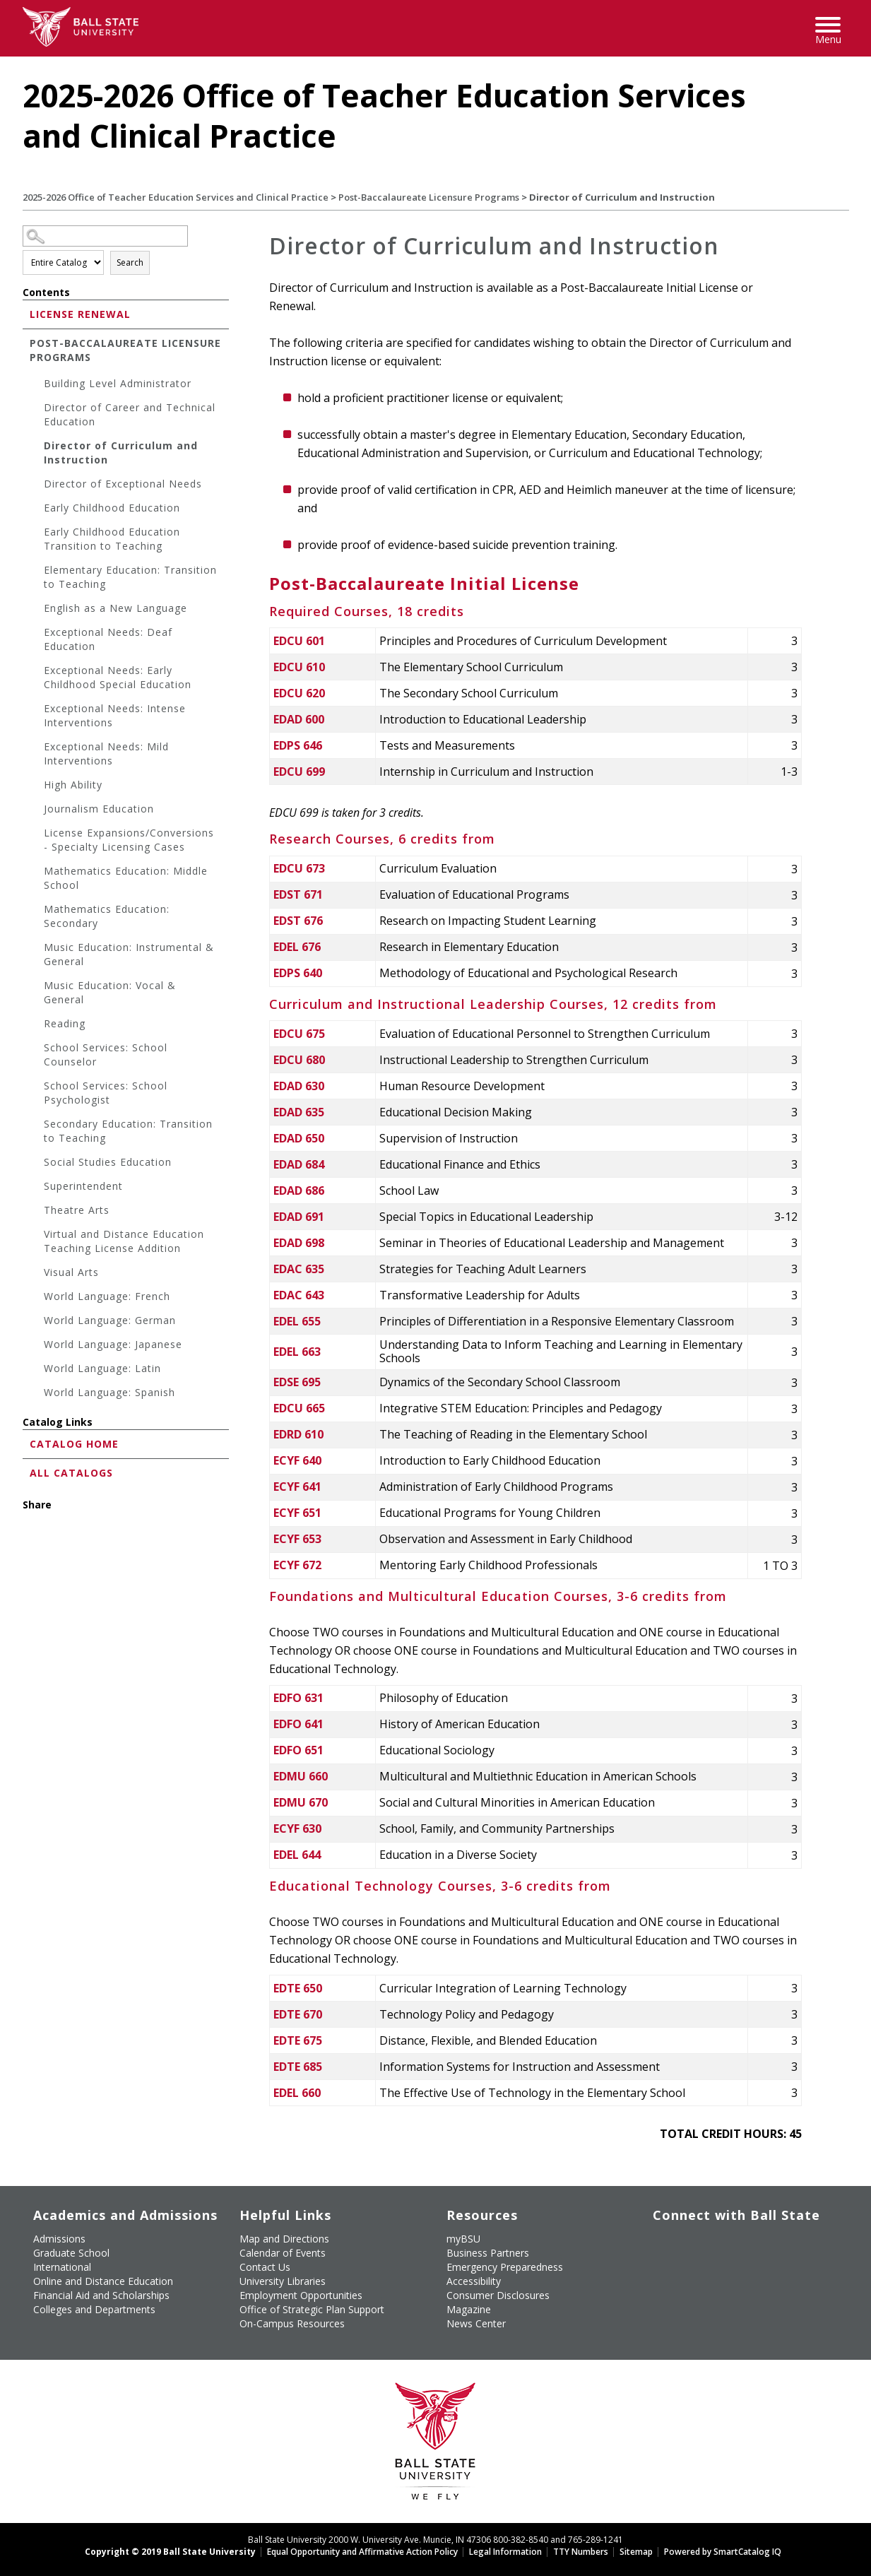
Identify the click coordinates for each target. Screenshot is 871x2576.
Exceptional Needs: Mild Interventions (106, 753)
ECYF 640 (297, 1460)
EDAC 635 (298, 1269)
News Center (476, 2323)
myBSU (463, 2238)
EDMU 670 (300, 1802)
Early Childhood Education (112, 507)
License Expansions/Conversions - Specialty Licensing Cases (129, 839)
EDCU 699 (299, 771)
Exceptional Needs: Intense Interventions (115, 715)
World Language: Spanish (109, 1392)
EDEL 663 (297, 1351)
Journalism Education (99, 808)
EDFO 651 (298, 1750)
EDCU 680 (299, 1060)
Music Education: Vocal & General (110, 992)
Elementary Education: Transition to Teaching (130, 577)
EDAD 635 (298, 1112)
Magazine (468, 2309)
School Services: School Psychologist (105, 1092)
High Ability (73, 784)
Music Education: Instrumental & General (129, 954)
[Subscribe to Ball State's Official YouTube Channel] (719, 2236)
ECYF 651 (297, 1512)
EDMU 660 (300, 1776)
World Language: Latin (102, 1368)
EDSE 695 (297, 1382)
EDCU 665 (299, 1408)
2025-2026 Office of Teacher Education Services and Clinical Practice (175, 197)
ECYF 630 (297, 1828)
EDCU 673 (299, 868)
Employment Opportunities (300, 2295)
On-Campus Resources (292, 2323)
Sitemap (636, 2552)
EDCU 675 (299, 1033)
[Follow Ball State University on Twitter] (686, 2236)
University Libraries (282, 2281)
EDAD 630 (298, 1086)
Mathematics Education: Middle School (126, 878)
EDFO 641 (298, 1724)
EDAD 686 (298, 1190)
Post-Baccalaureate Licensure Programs (428, 197)
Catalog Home (74, 1444)
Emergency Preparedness (504, 2267)
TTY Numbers (580, 2552)
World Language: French (107, 1296)
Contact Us (264, 2267)
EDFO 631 (298, 1698)
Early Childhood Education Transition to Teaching (112, 539)
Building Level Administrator (117, 383)
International (62, 2267)
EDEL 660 (297, 2093)
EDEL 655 (297, 1321)
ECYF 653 (297, 1539)
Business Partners (487, 2252)
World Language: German (110, 1320)
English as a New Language (115, 608)
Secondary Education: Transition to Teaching (128, 1131)
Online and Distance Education (103, 2281)
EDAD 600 (298, 719)
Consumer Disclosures (498, 2295)
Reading (64, 1023)
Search (130, 262)
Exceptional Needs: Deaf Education (108, 639)
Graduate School (71, 2252)
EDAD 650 (298, 1138)
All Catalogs (71, 1472)
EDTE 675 (297, 2040)
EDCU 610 (299, 667)
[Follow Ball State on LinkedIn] (654, 2261)
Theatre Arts (76, 1210)
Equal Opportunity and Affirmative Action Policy (362, 2552)
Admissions (59, 2238)
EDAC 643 (298, 1295)
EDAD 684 (298, 1164)
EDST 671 (298, 894)
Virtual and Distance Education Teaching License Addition (124, 1241)
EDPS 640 (297, 973)
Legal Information (505, 2552)
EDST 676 (298, 920)
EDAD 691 (298, 1216)
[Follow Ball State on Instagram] (751, 2236)
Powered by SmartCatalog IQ (722, 2552)
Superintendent (83, 1186)
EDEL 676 (297, 947)
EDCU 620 (299, 693)
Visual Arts (71, 1272)
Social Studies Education (108, 1162)
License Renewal (80, 314)
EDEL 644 (297, 1854)
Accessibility (473, 2281)
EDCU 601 (299, 641)
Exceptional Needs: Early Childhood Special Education (117, 677)
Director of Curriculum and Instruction (121, 452)
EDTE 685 (297, 2066)
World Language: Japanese (113, 1344)
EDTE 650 (297, 1988)
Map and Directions (284, 2238)
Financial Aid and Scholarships (101, 2295)
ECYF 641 (297, 1486)
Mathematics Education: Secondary (107, 916)
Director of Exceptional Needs (123, 483)
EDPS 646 (297, 745)
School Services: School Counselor (105, 1054)
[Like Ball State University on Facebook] (654, 2236)
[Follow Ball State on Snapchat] (686, 2261)
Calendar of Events (282, 2252)
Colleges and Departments (94, 2309)
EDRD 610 (298, 1434)
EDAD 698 (298, 1243)
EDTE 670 (297, 2014)
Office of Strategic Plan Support (311, 2309)
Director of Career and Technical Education (129, 414)
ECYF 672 (297, 1565)
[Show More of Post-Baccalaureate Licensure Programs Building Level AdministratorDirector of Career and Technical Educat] (26, 342)
